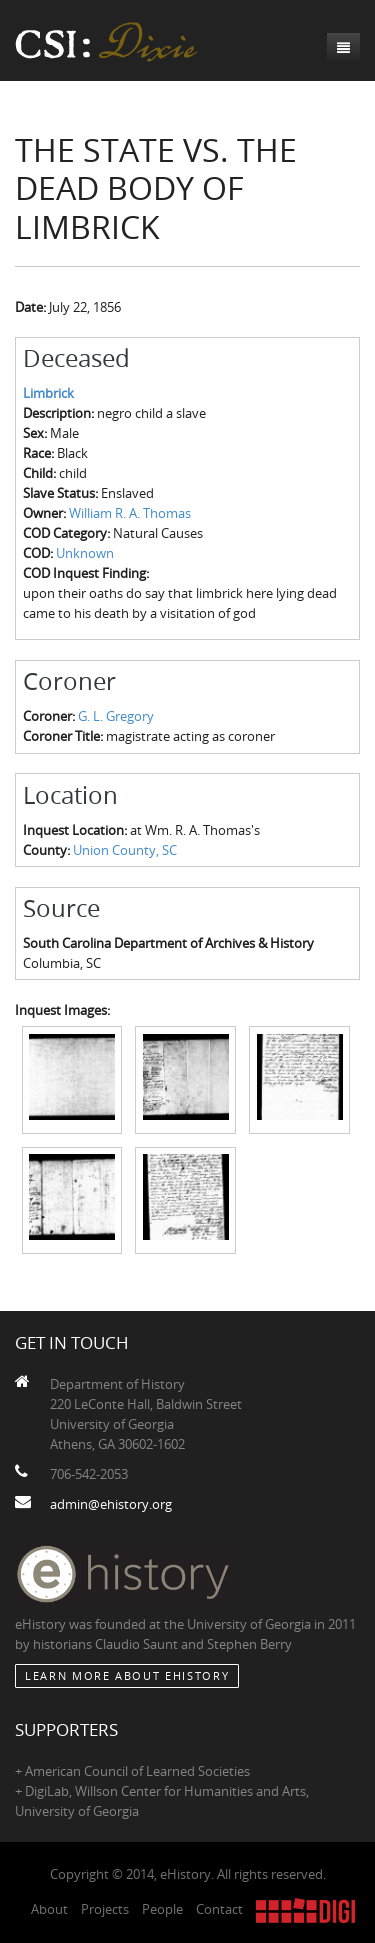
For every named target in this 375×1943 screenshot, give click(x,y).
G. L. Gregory (116, 716)
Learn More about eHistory (127, 1675)
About (49, 1909)
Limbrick (48, 393)
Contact (219, 1909)
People (162, 1909)
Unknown (85, 553)
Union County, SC (125, 850)
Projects (105, 1909)
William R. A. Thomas (130, 513)
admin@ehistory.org (111, 1504)
